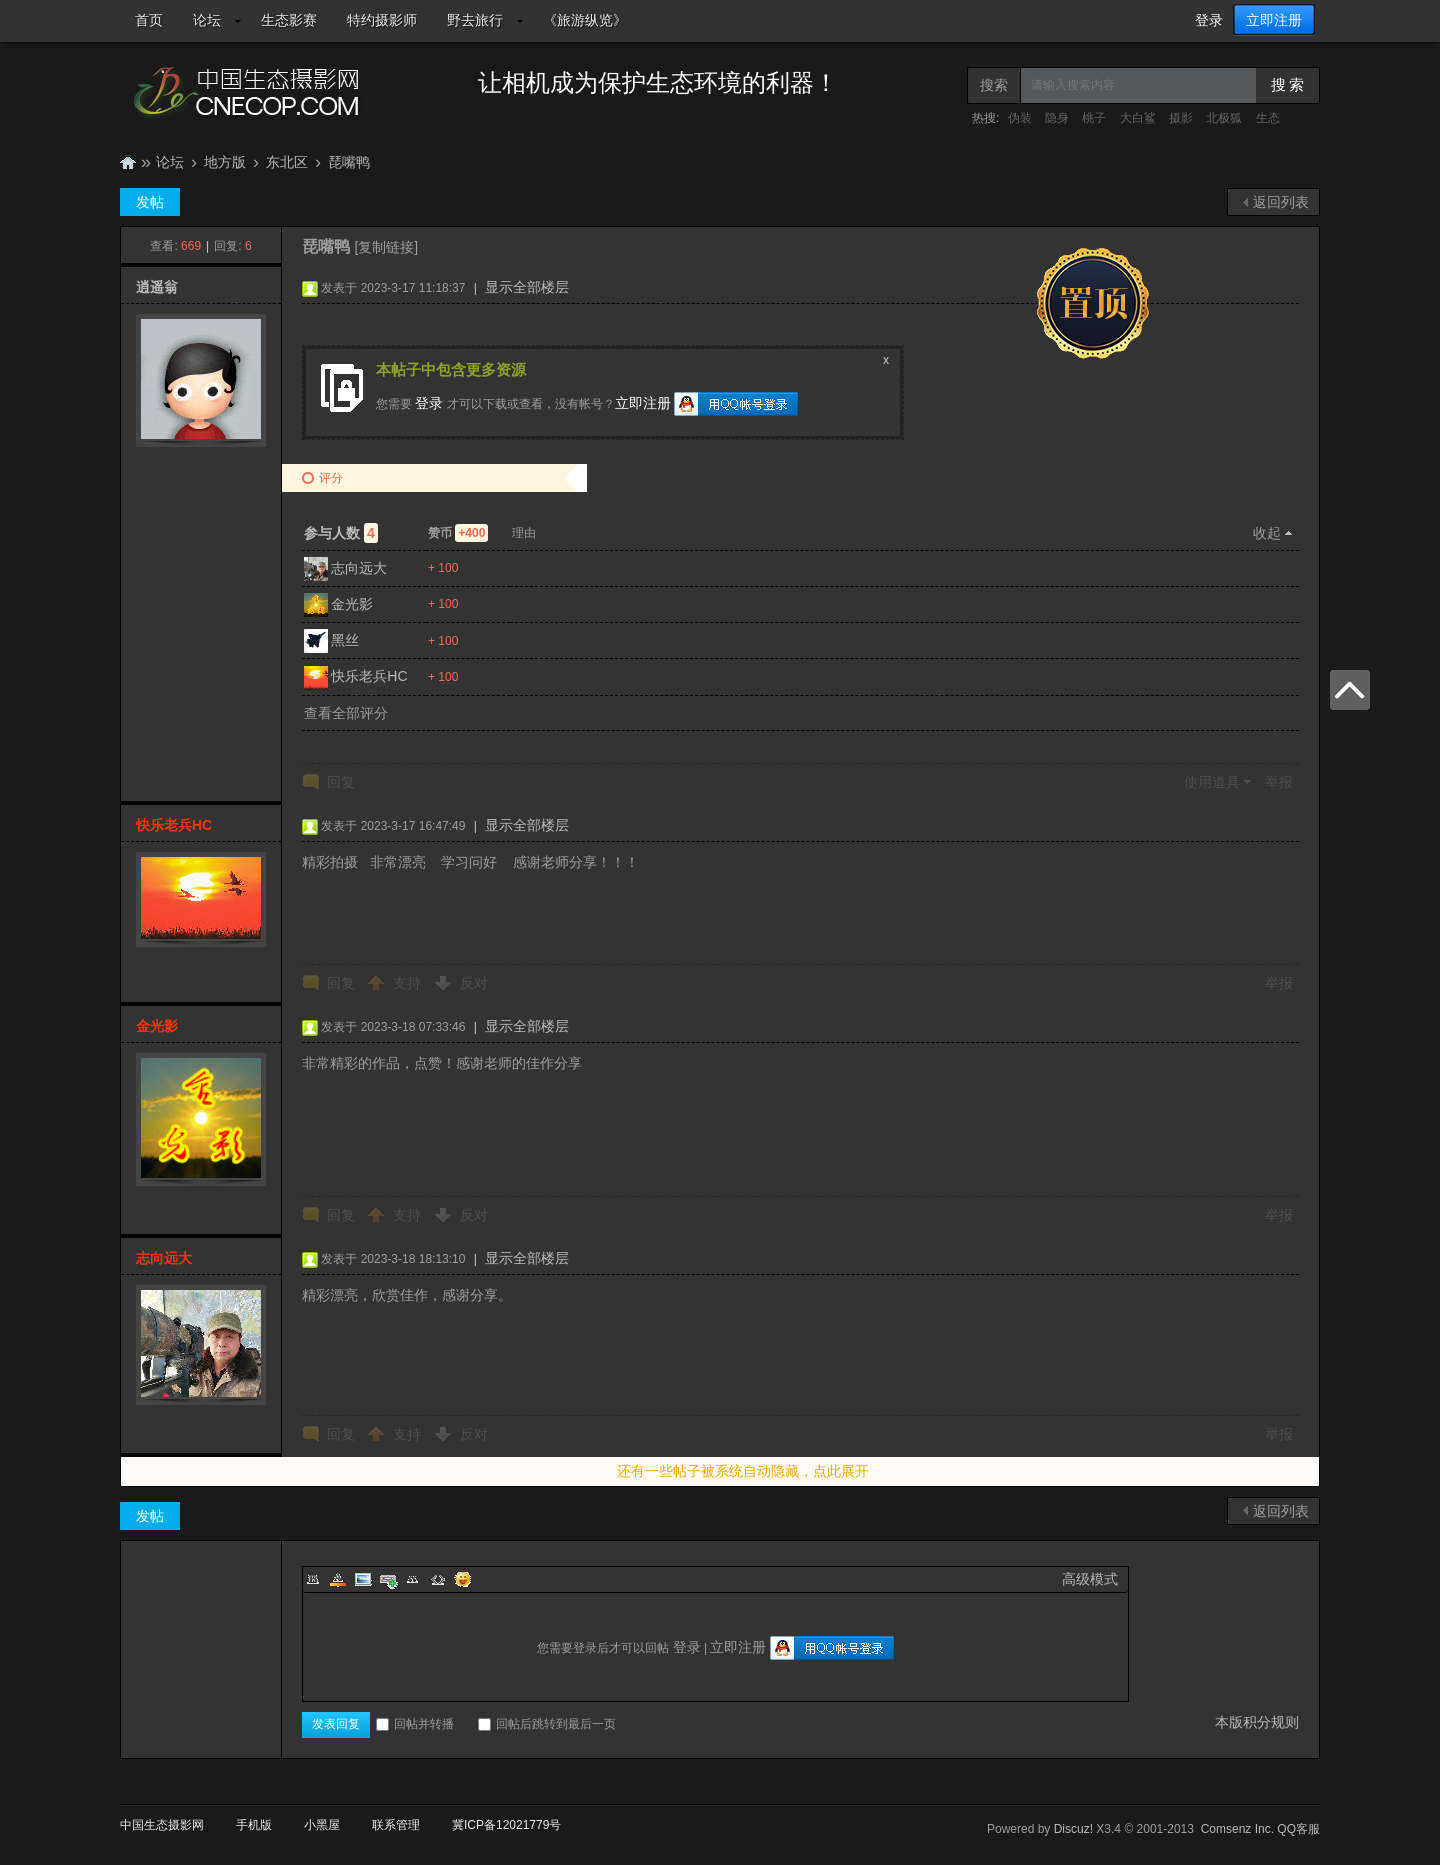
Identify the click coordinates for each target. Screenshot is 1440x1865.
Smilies (463, 1579)
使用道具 (1212, 782)
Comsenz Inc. (1237, 1829)
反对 (474, 983)
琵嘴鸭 (349, 162)
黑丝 (345, 640)
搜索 (994, 85)
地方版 (225, 162)
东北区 (287, 162)
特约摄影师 (382, 20)
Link (388, 1579)
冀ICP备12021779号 (506, 1825)
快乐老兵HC (369, 676)
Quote (413, 1579)
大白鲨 (1138, 118)
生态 (1268, 118)
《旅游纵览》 (585, 20)
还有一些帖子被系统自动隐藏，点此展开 (743, 1471)
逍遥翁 (157, 287)
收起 (1267, 533)
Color (338, 1579)
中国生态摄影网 (128, 162)
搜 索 (1288, 85)
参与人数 (341, 533)
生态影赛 (289, 20)
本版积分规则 (1257, 1722)
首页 (149, 20)
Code (438, 1579)
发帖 (150, 202)
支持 (409, 983)
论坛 (207, 20)
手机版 (254, 1825)
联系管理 (396, 1825)
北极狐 (1224, 118)
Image (363, 1579)
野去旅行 (475, 20)
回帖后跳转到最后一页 (547, 1724)
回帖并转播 (415, 1724)
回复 (341, 782)
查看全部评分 (346, 713)
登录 (1209, 20)
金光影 (352, 604)
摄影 (1181, 118)
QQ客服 (1298, 1829)
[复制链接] (386, 247)
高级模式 (1090, 1579)
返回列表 (1281, 202)
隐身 (1057, 118)
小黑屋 (322, 1825)
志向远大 (359, 568)
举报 (1279, 782)
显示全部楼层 (527, 287)
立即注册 (1274, 20)
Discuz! (1073, 1829)
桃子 (1094, 118)
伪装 (1020, 118)
